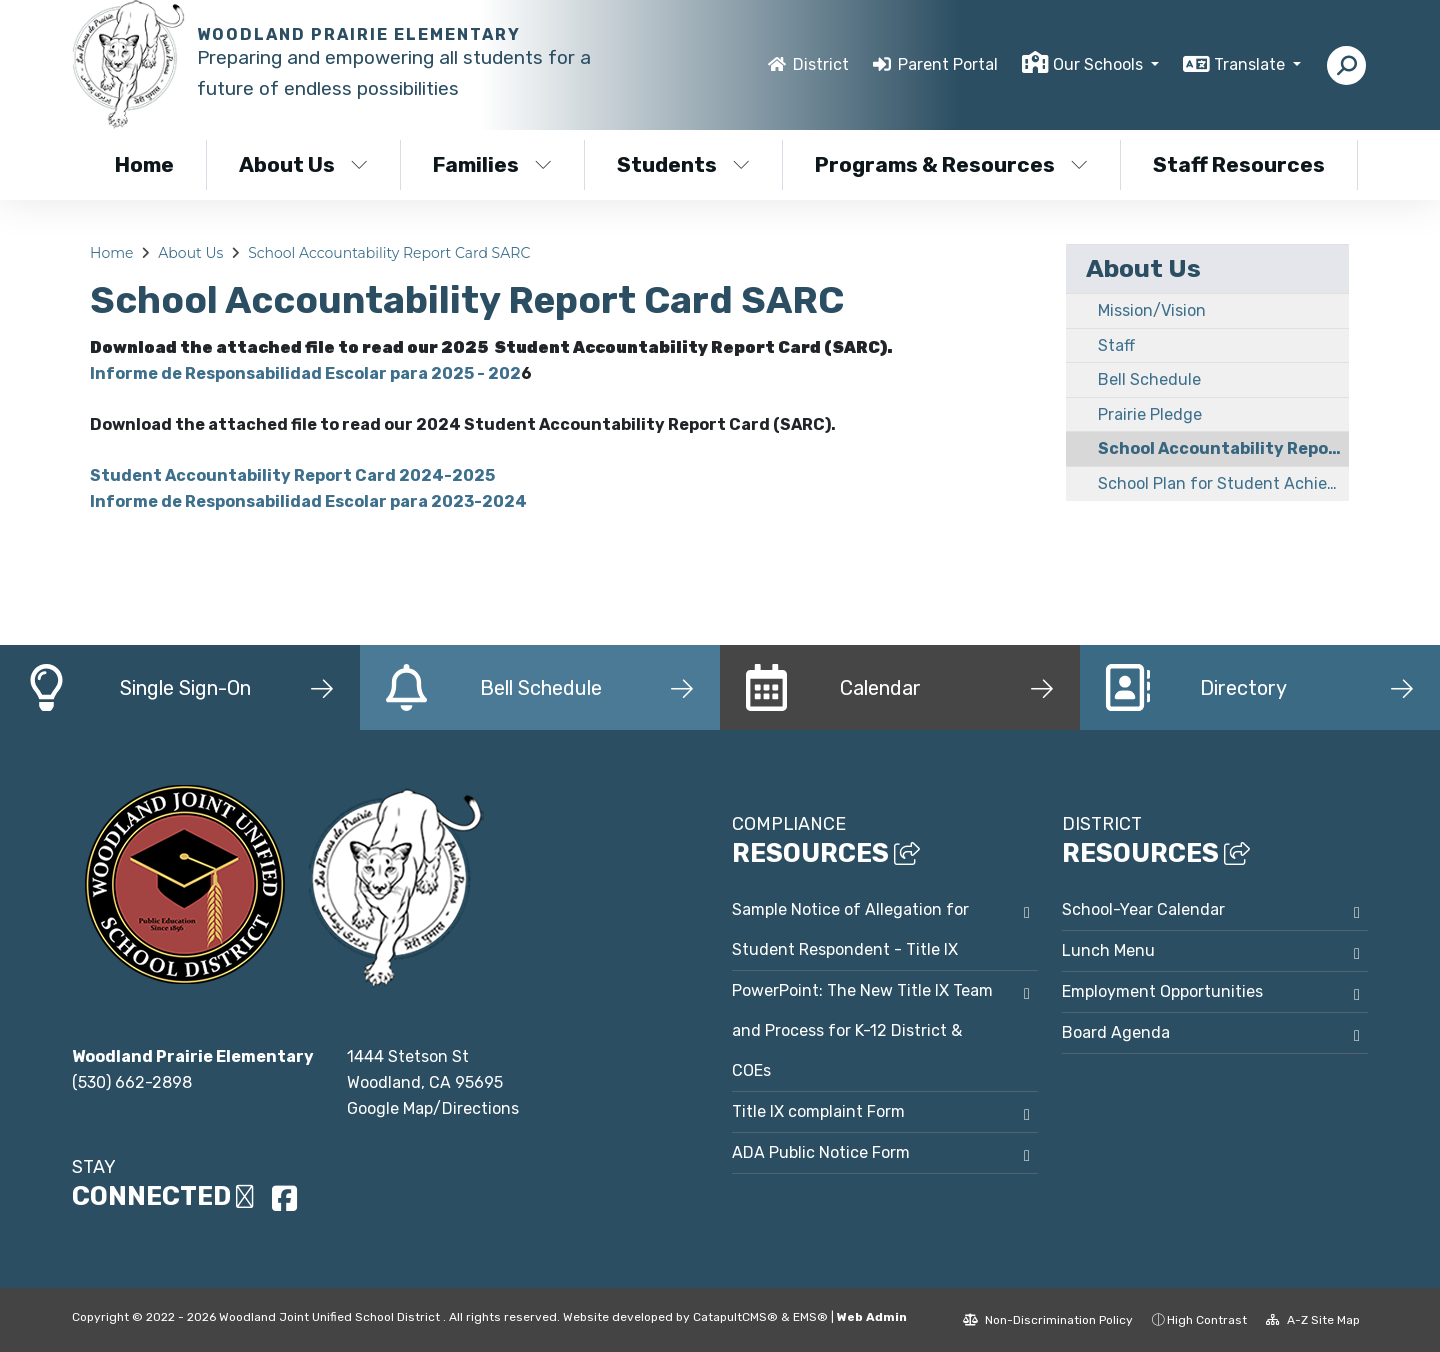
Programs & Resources (950, 164)
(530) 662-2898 (132, 1082)
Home (144, 164)
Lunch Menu (1108, 950)
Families (492, 164)
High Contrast (1207, 1320)
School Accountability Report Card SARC (389, 253)
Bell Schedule (1149, 379)
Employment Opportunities (1162, 991)
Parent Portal (948, 64)
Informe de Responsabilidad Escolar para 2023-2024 (308, 501)
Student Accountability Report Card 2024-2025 (292, 475)
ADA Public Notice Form (821, 1152)
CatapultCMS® (735, 1317)
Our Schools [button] (1100, 64)
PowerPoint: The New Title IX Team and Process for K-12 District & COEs (862, 1030)
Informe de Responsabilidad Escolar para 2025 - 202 (305, 373)
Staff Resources (1239, 164)
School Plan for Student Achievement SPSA (1223, 483)
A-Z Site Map (1313, 1320)
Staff (1116, 345)
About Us (303, 164)
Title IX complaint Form (818, 1111)
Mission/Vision (1152, 310)
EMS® (810, 1317)
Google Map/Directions (433, 1108)
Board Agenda (1116, 1032)
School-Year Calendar (1143, 909)
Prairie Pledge (1150, 414)
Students (683, 164)
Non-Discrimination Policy (1048, 1320)
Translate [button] (1251, 64)
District (821, 64)
